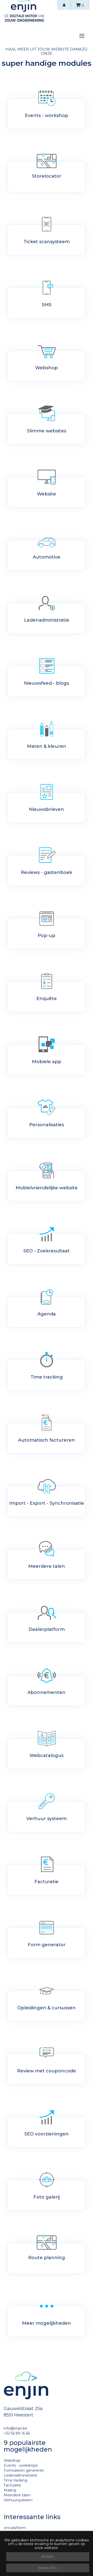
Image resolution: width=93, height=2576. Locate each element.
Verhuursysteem (18, 2500)
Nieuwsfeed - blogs (46, 683)
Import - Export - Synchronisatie (46, 1503)
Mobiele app (46, 1061)
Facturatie (46, 1881)
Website (46, 494)
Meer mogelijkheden (46, 2323)
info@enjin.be (15, 2428)
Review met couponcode (46, 2071)
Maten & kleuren (46, 746)
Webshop (46, 368)
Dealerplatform (47, 1629)
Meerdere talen (46, 1566)
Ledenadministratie (46, 620)
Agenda (46, 1314)
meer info (47, 2568)
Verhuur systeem (46, 1818)
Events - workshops (21, 2465)
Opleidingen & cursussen (46, 2008)
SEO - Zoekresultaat (46, 1251)
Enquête (46, 998)
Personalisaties (46, 1124)
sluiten (47, 2556)
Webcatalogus (46, 1755)
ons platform (15, 2528)
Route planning (46, 2257)
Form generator (46, 1944)
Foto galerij (46, 2197)
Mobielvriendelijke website (47, 1188)
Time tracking (47, 1377)
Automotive (46, 557)
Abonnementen (46, 1692)
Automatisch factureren (46, 1440)
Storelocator (46, 176)
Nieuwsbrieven (46, 809)
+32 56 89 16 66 (17, 2433)
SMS (47, 304)
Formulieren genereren (24, 2470)
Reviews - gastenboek (46, 872)
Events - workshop (46, 115)
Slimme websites (46, 431)
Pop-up (46, 935)
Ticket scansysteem (47, 241)
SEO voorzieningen (46, 2134)
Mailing (10, 2490)
